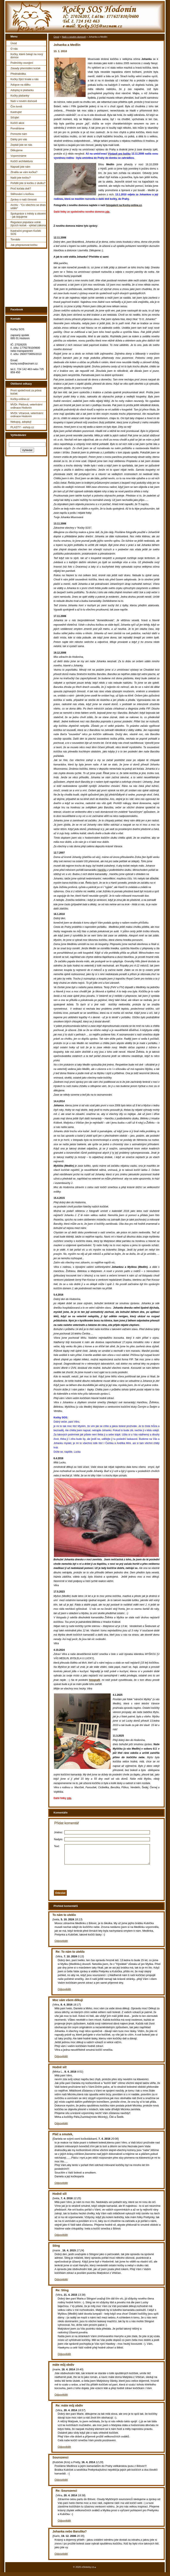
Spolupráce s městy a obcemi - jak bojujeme (28, 215)
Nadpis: (58, 1839)
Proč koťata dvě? (20, 188)
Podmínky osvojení (21, 62)
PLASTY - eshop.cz (22, 427)
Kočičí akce (17, 122)
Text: (57, 1846)
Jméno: (58, 1832)
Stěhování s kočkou (22, 194)
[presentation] (112, 1880)
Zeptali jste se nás (21, 144)
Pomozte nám (18, 133)
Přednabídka (18, 73)
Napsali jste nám (20, 166)
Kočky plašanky (19, 95)
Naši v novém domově (23, 101)
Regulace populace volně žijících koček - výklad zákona (28, 224)
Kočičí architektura (21, 161)
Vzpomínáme (18, 155)
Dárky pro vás (18, 139)
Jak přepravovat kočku (23, 244)
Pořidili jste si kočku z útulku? (27, 183)
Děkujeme (16, 150)
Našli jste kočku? (20, 177)
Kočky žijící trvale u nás (24, 79)
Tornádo (15, 239)
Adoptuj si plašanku (22, 90)
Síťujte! (14, 117)
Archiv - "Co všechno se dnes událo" (28, 206)
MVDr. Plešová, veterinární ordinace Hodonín (26, 406)
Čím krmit (16, 106)
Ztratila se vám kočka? (23, 172)
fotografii (94, 1680)
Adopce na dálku (20, 84)
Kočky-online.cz (19, 399)
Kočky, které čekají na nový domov (26, 56)
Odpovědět (61, 1944)
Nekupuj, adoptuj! (20, 421)
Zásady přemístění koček (25, 68)
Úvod (13, 43)
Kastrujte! (16, 112)
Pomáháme (17, 128)
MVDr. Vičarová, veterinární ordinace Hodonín (26, 415)
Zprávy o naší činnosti (23, 199)
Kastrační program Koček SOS (25, 232)
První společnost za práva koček (25, 392)
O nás (14, 48)
